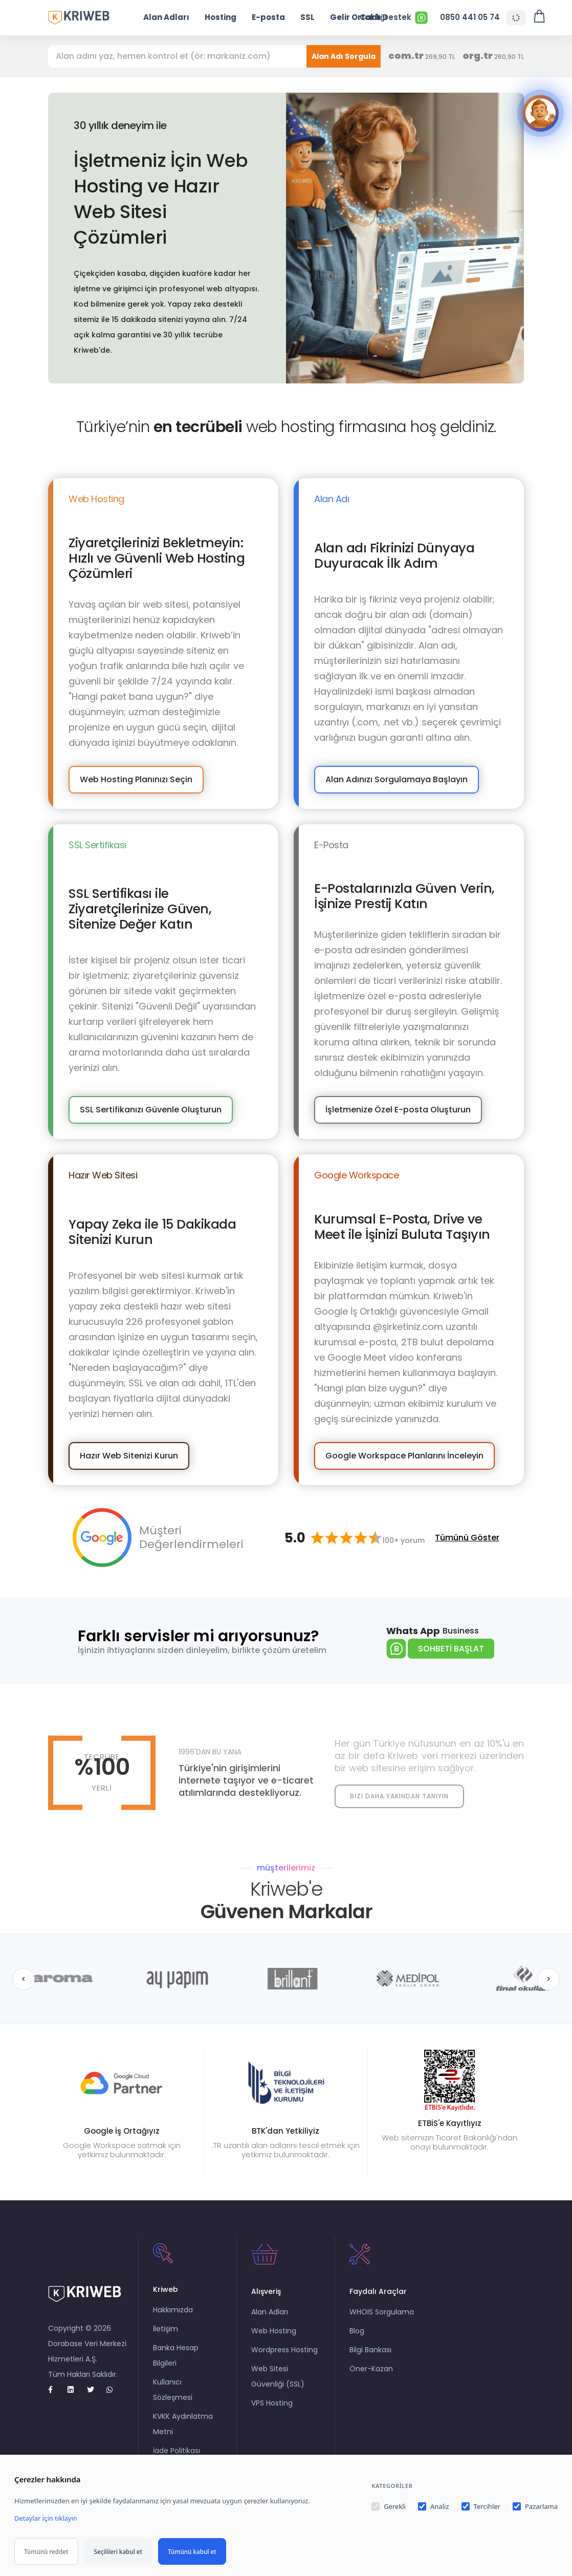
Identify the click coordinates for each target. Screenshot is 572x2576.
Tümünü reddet (46, 2551)
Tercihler (480, 2506)
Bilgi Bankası (370, 2350)
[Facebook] (55, 2390)
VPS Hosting (272, 2403)
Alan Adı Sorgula (344, 56)
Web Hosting (273, 2331)
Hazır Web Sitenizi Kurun (129, 1456)
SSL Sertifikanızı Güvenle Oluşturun (151, 1110)
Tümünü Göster (467, 1537)
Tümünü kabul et (192, 2551)
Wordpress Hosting (284, 2350)
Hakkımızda (173, 2310)
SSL (307, 17)
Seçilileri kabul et (118, 2551)
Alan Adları (166, 17)
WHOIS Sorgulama (381, 2312)
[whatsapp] (114, 2390)
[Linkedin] (75, 2390)
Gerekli (388, 2506)
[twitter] (94, 2390)
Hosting (220, 17)
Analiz (433, 2506)
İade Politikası (176, 2451)
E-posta (268, 17)
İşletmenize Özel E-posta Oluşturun (398, 1110)
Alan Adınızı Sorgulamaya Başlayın (396, 779)
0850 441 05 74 (470, 17)
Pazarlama (535, 2506)
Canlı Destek (394, 17)
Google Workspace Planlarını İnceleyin (404, 1456)
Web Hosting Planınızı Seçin (136, 779)
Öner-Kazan (371, 2369)
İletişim (165, 2329)
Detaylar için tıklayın (45, 2518)
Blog (356, 2331)
